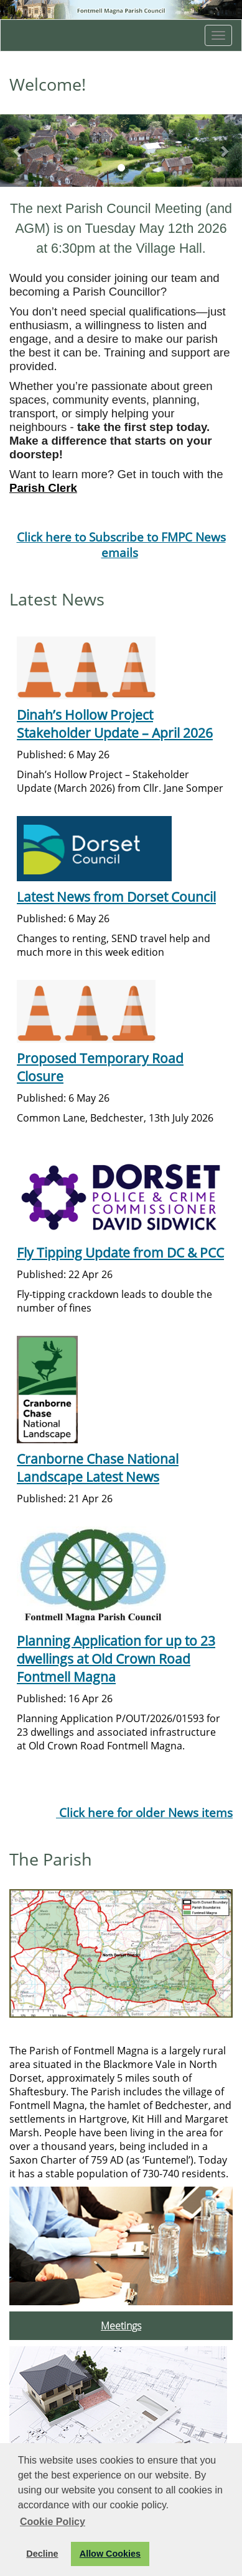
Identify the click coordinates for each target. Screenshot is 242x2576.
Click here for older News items (144, 1812)
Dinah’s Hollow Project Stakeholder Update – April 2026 (115, 723)
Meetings (121, 2326)
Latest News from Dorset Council (116, 896)
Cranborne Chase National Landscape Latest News (98, 1467)
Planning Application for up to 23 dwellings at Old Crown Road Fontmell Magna (116, 1658)
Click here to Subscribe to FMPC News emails (121, 544)
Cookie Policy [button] (52, 2521)
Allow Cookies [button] (110, 2554)
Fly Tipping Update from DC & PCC (120, 1252)
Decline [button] (42, 2554)
